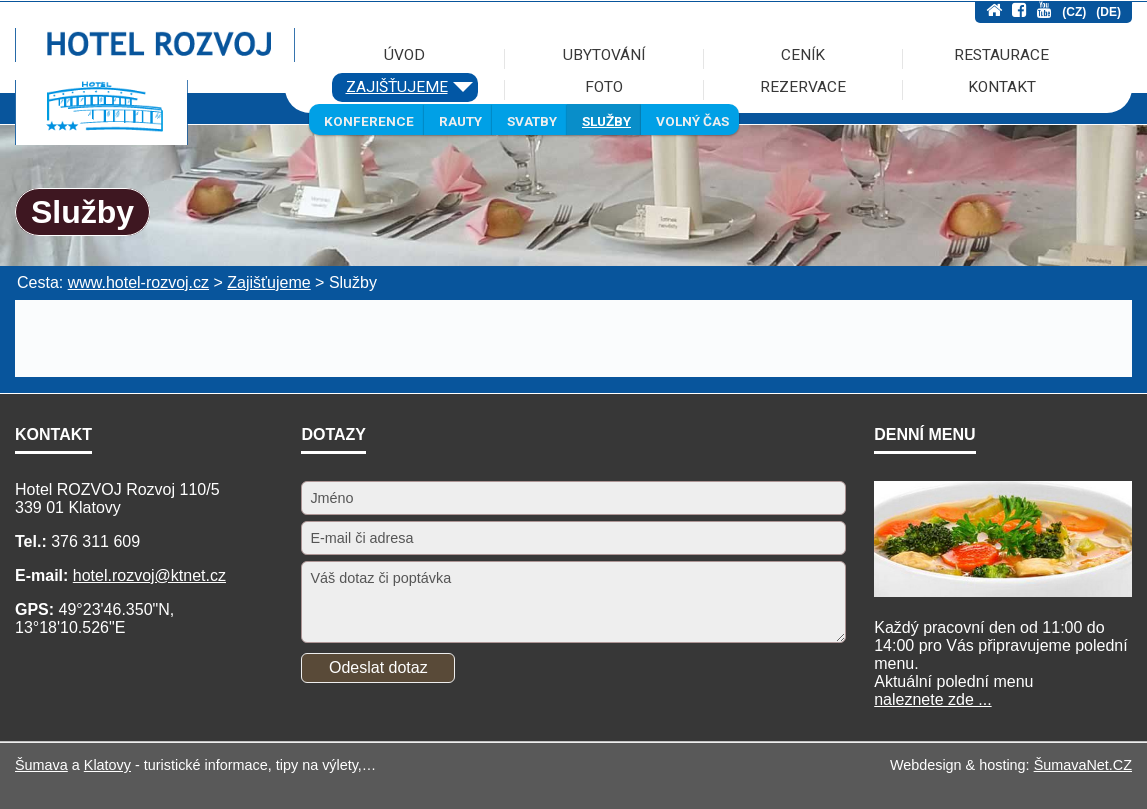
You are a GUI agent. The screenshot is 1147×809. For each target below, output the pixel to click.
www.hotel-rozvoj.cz (138, 282)
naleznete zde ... (932, 699)
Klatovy (107, 765)
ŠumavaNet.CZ (1083, 765)
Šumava (41, 765)
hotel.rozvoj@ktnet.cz (149, 575)
